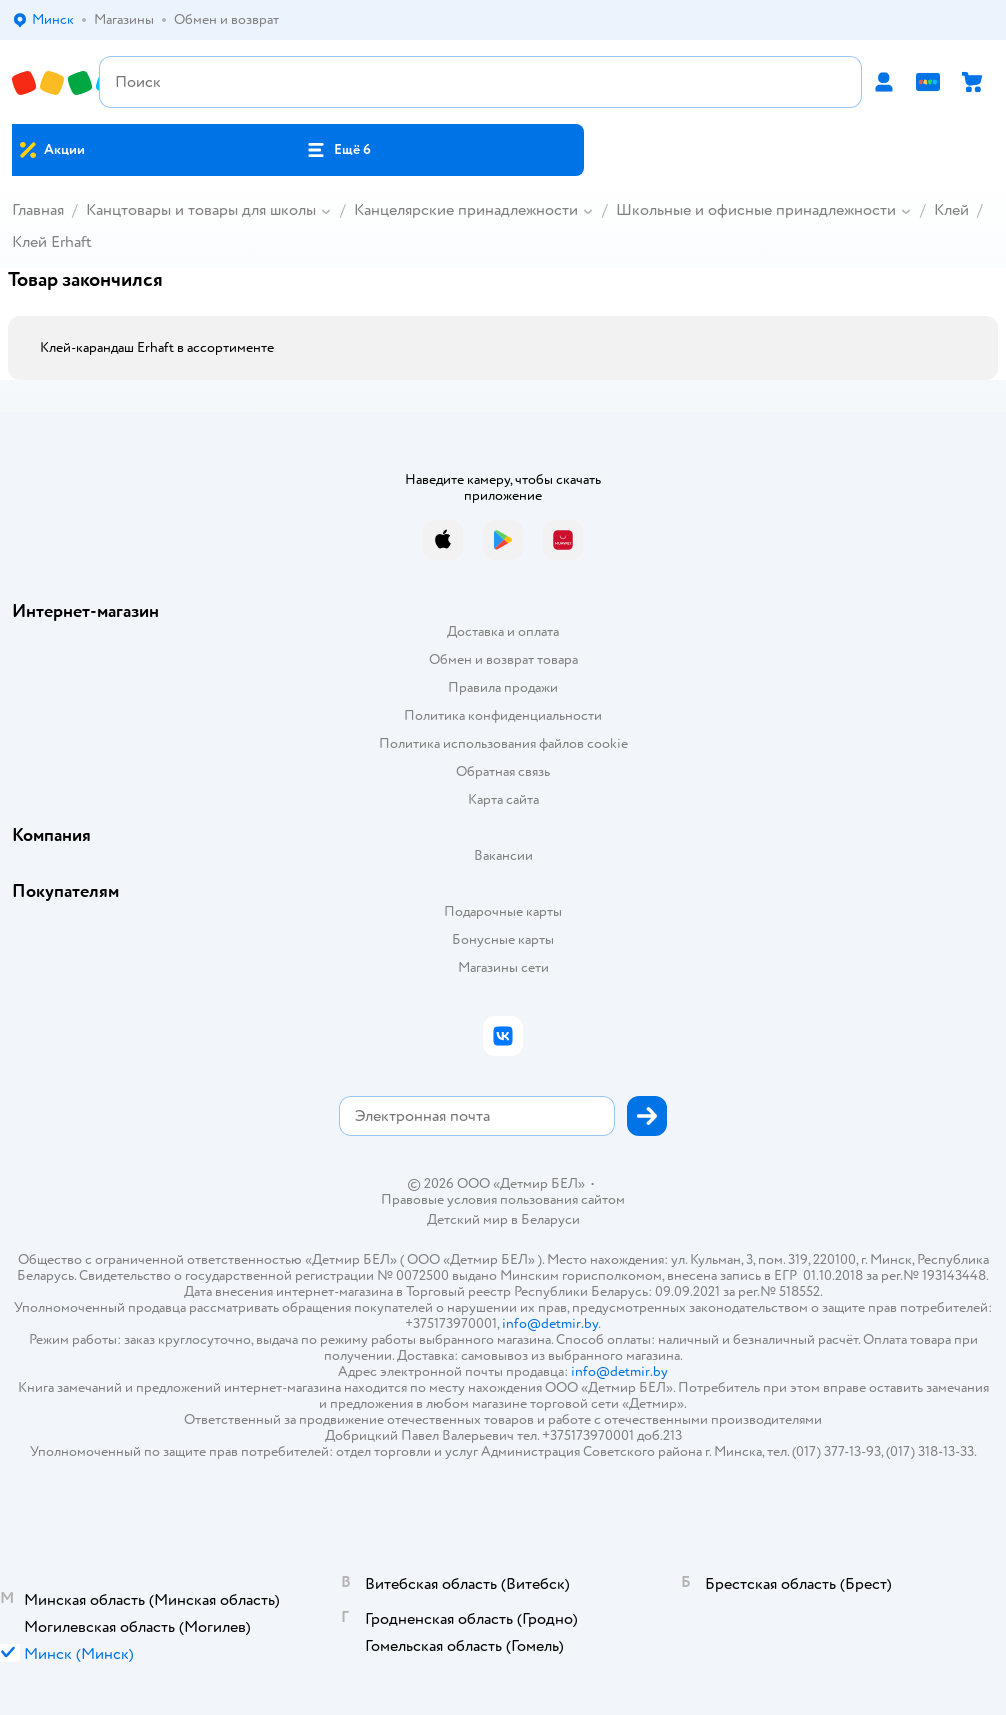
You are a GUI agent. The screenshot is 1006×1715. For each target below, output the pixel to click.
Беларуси (550, 1219)
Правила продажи (503, 687)
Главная (38, 210)
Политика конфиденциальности (503, 715)
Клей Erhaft (52, 242)
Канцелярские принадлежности (466, 210)
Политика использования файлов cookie (503, 743)
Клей (951, 210)
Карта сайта (503, 799)
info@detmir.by (550, 1323)
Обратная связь (503, 771)
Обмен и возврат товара (503, 659)
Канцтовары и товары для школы (201, 210)
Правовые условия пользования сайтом (503, 1200)
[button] (338, 150)
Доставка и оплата (503, 631)
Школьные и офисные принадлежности (756, 210)
